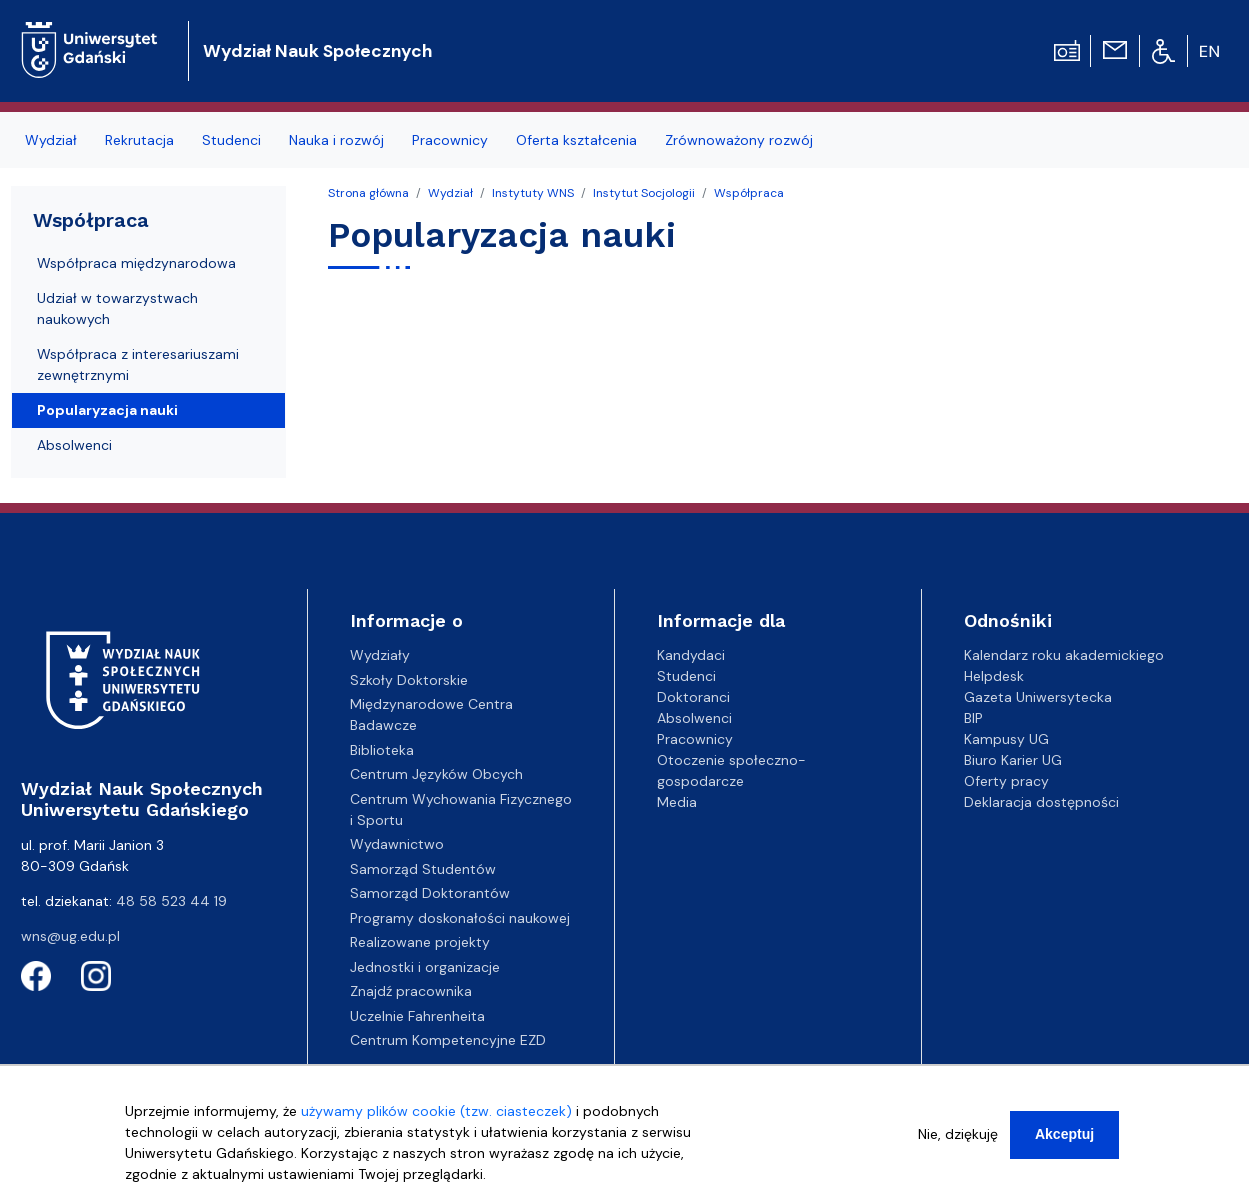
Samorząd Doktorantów (430, 893)
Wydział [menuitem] (51, 140)
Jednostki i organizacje (425, 967)
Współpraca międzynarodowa (136, 263)
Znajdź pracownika (411, 991)
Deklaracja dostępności (1041, 802)
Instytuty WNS (533, 193)
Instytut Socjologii (644, 193)
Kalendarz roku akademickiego (1064, 655)
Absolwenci (74, 445)
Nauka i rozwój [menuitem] (336, 140)
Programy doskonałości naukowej (460, 918)
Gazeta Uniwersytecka (1038, 697)
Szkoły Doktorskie (409, 680)
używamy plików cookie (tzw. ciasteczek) (436, 1112)
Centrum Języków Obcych (436, 774)
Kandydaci (691, 655)
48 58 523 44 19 (171, 901)
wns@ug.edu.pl (70, 936)
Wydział (450, 193)
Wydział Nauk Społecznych (317, 51)
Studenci (686, 676)
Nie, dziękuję (958, 1135)
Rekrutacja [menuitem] (139, 140)
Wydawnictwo (397, 844)
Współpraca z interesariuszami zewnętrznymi (138, 364)
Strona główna (368, 193)
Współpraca (749, 193)
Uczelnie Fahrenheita (417, 1016)
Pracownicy (695, 739)
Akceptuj (1064, 1135)
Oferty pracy (1006, 781)
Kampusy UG (1006, 739)
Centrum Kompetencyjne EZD (448, 1040)
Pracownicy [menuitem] (450, 140)
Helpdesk (994, 676)
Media (677, 802)
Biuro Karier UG (1013, 760)
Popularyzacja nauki (107, 410)
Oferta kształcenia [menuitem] (576, 140)
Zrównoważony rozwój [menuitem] (739, 140)
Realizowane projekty (420, 942)
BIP (973, 718)
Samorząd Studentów (423, 869)
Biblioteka (382, 750)
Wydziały (380, 655)
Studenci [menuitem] (231, 140)
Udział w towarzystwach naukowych (117, 308)
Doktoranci (693, 697)
